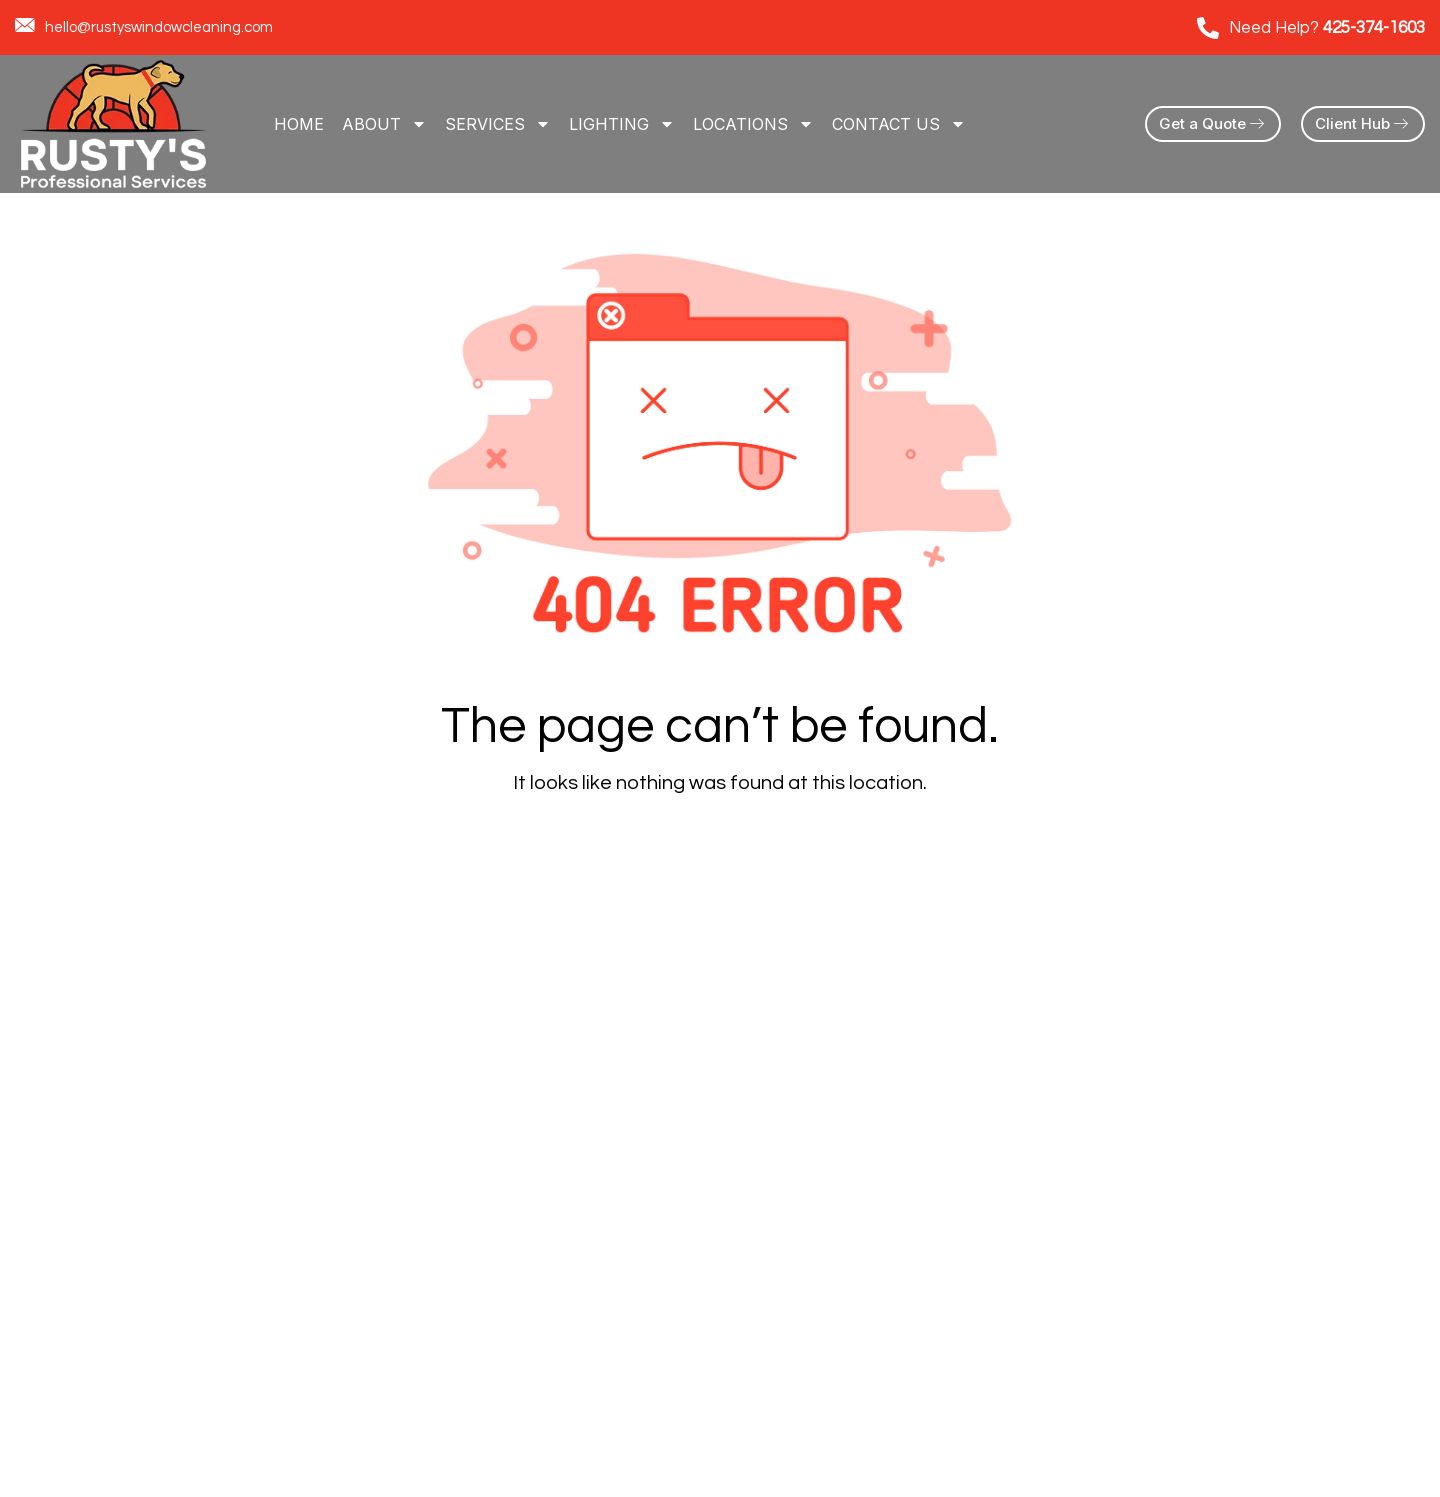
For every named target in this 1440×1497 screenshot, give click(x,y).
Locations (753, 124)
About (384, 124)
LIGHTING (622, 124)
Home (299, 124)
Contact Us (899, 124)
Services (498, 124)
